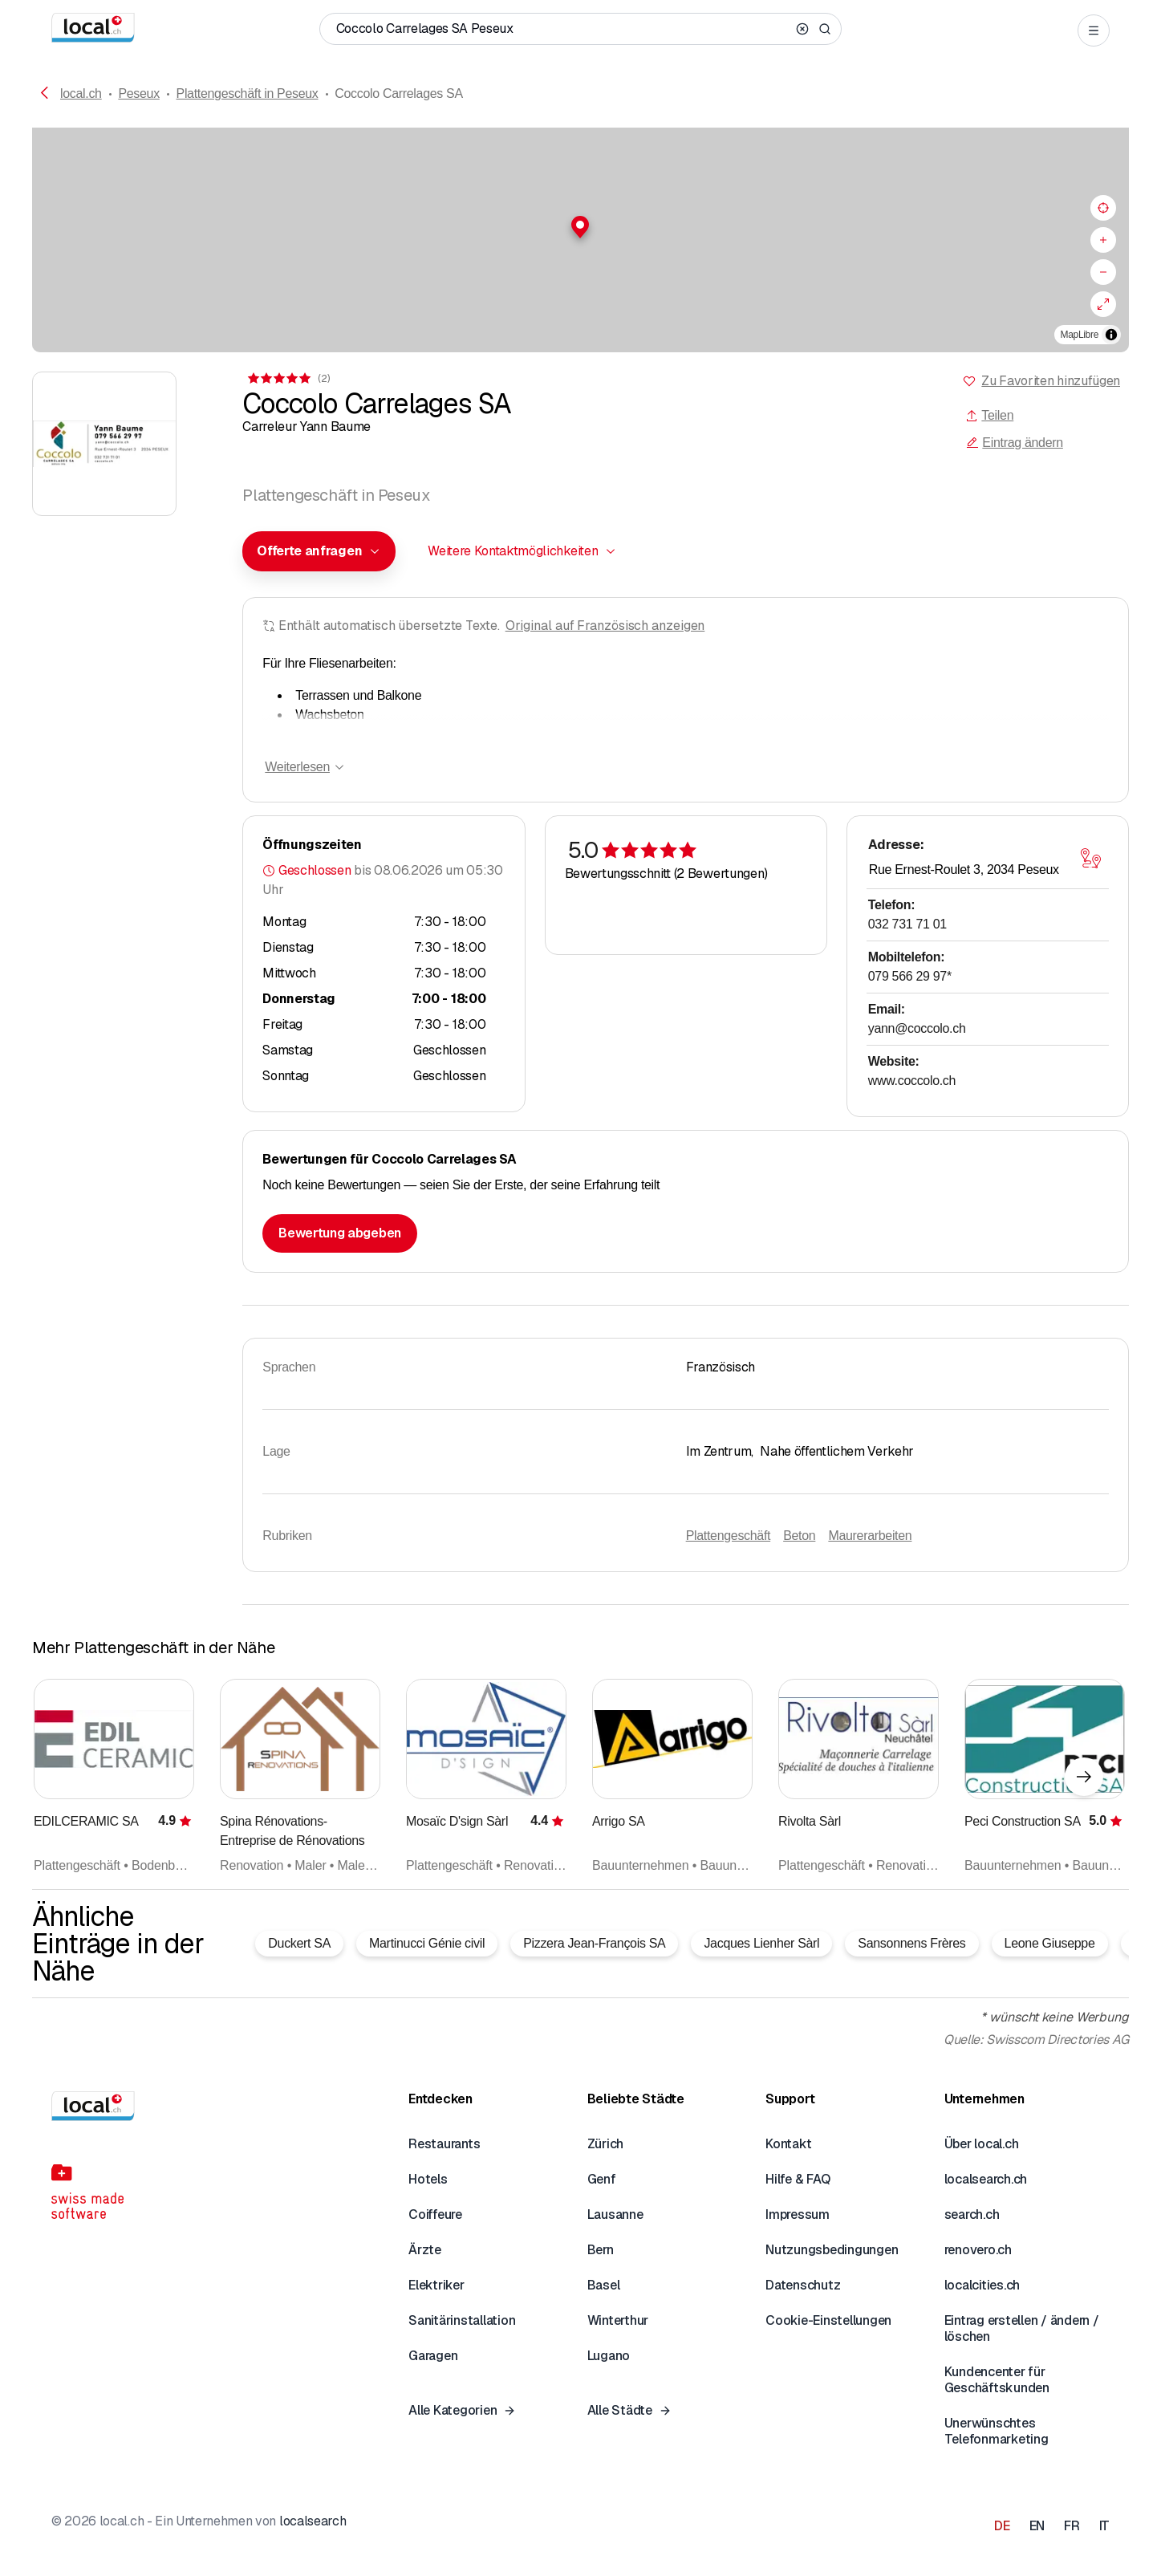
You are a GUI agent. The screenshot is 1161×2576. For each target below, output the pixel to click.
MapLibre (1079, 334)
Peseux (138, 93)
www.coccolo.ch (912, 1080)
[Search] (824, 29)
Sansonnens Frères (911, 1943)
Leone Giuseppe (1050, 1943)
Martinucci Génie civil (427, 1943)
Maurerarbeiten (869, 1535)
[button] (581, 227)
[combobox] (319, 551)
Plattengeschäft (728, 1535)
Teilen (989, 415)
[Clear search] (802, 29)
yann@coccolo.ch (917, 1028)
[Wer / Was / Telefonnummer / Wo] (563, 29)
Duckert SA (299, 1943)
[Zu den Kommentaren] (287, 378)
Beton (799, 1535)
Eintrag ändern (1014, 442)
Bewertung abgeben (339, 1233)
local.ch (81, 93)
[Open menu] (1094, 30)
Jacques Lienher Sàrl (761, 1943)
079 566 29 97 (910, 976)
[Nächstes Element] (1084, 1776)
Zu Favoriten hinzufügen (1050, 380)
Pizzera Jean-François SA (594, 1943)
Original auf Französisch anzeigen (605, 625)
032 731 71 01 (907, 924)
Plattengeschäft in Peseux (248, 93)
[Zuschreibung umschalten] (1111, 334)
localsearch (312, 2521)
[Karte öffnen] (1091, 859)
